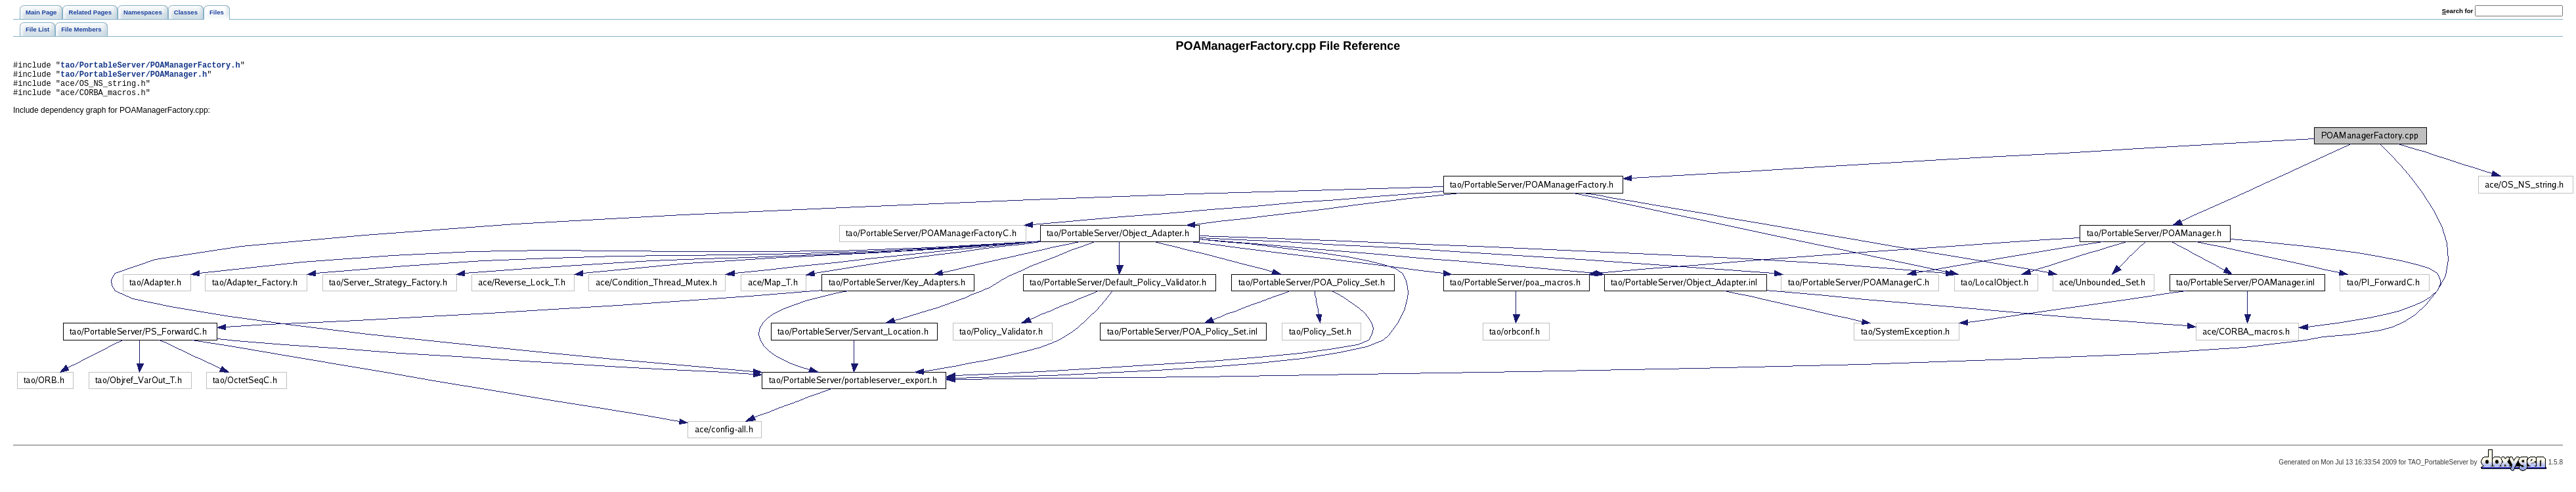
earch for (2457, 10)
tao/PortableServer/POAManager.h (133, 77)
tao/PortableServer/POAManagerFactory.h (150, 66)
